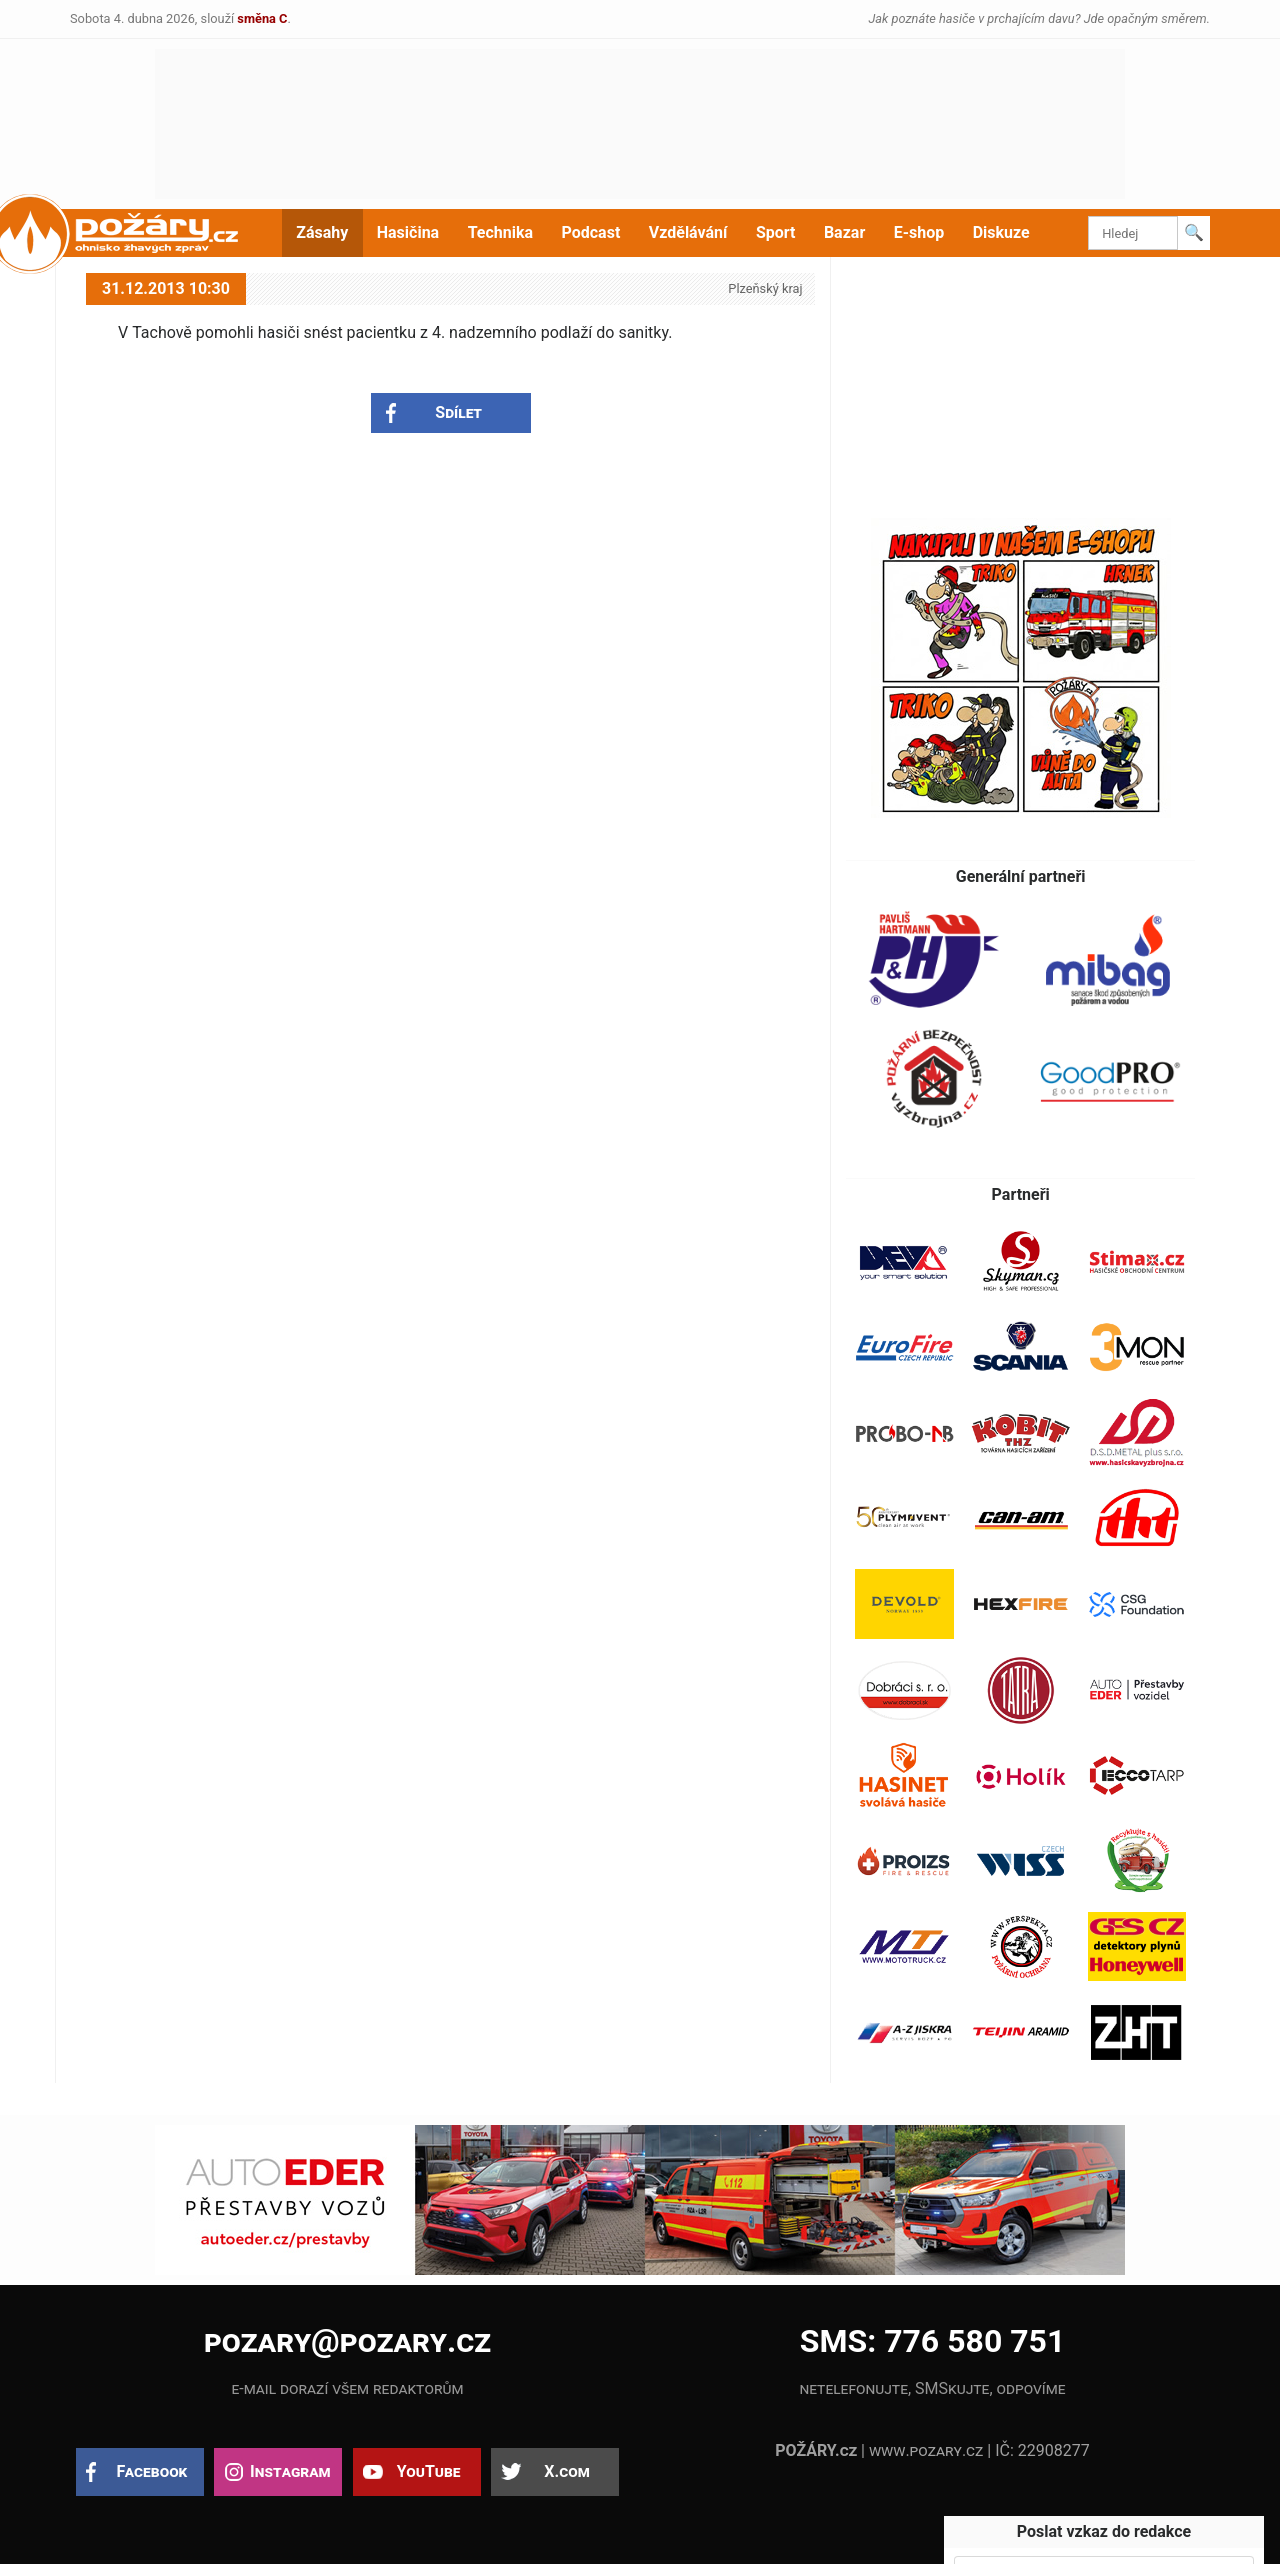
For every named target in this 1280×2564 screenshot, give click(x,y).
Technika (500, 232)
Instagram (290, 2471)
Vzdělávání (688, 232)
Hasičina (408, 232)
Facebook (152, 2471)
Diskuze (1001, 232)
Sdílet (458, 412)
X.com (566, 2471)
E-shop (919, 232)
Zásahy (322, 232)
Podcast (591, 232)
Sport (776, 232)
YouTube (429, 2471)
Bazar (844, 232)
